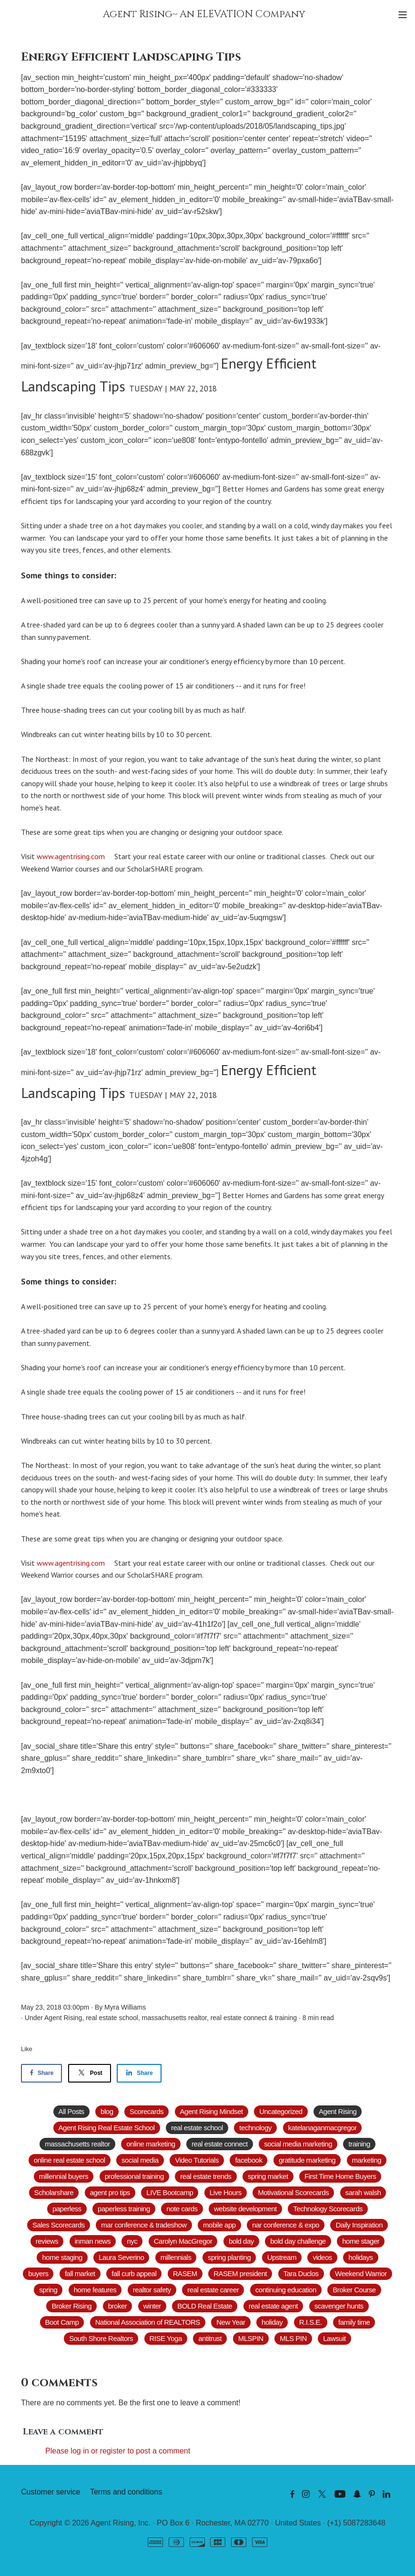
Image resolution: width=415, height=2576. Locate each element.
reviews (47, 2241)
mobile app (219, 2225)
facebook (248, 2160)
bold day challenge (297, 2241)
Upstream (281, 2257)
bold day (241, 2241)
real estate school (112, 2018)
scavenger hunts (339, 2306)
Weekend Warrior (361, 2273)
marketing (367, 2160)
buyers (38, 2273)
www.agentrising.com (72, 856)
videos (322, 2257)
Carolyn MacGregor (183, 2241)
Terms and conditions (126, 2492)
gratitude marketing (307, 2160)
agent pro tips (110, 2192)
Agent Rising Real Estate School (107, 2128)
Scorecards (146, 2111)
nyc (132, 2241)
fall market (80, 2273)
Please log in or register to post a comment (117, 2451)
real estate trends (205, 2176)
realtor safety (152, 2290)
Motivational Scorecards (293, 2192)
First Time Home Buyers (340, 2176)
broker (117, 2306)
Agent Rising (63, 2018)
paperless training (124, 2209)
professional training (134, 2176)
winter (152, 2306)
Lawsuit (334, 2338)
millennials (176, 2257)
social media (140, 2160)
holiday (272, 2322)
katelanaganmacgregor (322, 2128)
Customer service (50, 2492)
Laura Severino (121, 2257)
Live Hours (226, 2192)
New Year (230, 2322)
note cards (181, 2209)
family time (354, 2322)
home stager (360, 2241)
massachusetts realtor (174, 2018)
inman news (93, 2241)
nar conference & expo (285, 2225)
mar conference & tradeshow (143, 2225)
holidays (360, 2257)
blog (107, 2111)
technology (255, 2128)
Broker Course (354, 2290)
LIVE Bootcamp (169, 2192)
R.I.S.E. (310, 2322)
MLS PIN (293, 2338)
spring (48, 2290)
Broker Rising (71, 2306)
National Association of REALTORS (147, 2322)
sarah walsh (363, 2192)
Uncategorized (280, 2111)
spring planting (229, 2257)
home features (95, 2290)
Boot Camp (62, 2322)
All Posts (71, 2111)
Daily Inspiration (359, 2225)
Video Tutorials (197, 2160)
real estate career (213, 2290)
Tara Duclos (301, 2273)
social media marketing (298, 2144)
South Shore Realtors (101, 2338)
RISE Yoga (166, 2338)
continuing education (285, 2290)
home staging (62, 2257)
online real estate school (69, 2160)
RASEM (185, 2273)
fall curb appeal (133, 2273)
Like (26, 2049)
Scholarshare (54, 2192)
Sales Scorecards (58, 2225)
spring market (268, 2176)
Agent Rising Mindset (211, 2111)
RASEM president (240, 2273)
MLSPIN (250, 2338)
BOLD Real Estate (204, 2306)
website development (245, 2209)
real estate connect (239, 2018)
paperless (66, 2209)
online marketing (150, 2144)
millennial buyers (64, 2176)
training (286, 2018)
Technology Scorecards (328, 2209)
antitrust (210, 2338)
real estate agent (273, 2306)
